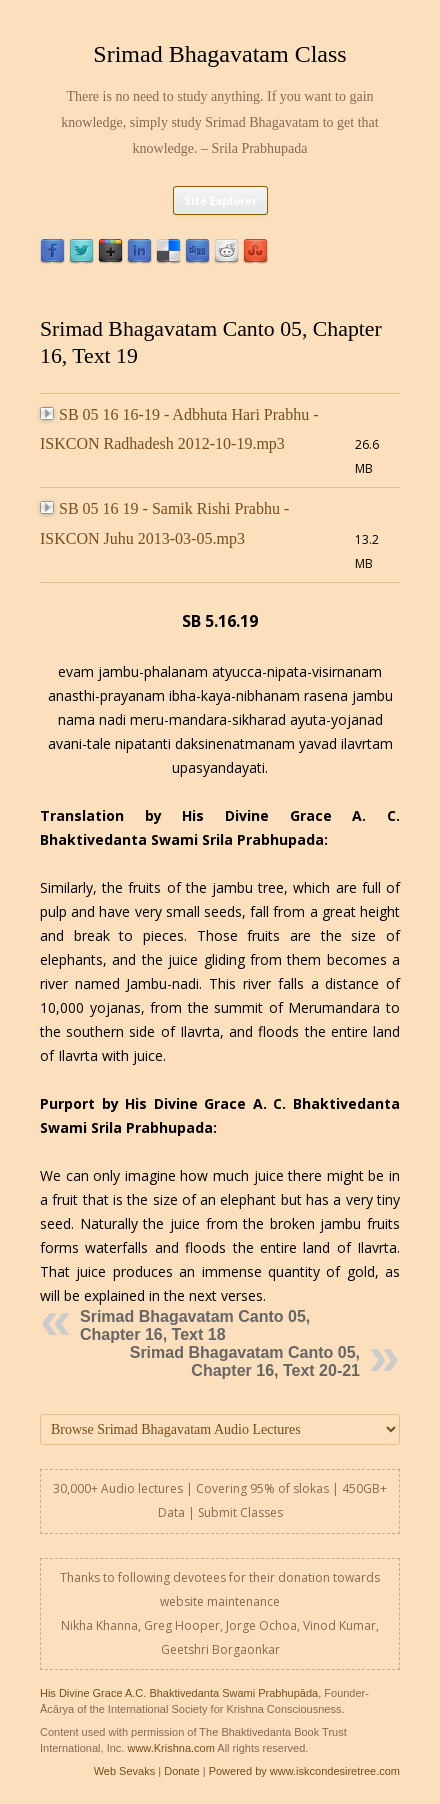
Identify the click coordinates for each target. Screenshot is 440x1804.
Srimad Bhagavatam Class (219, 54)
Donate (181, 1771)
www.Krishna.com (170, 1748)
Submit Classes (240, 1512)
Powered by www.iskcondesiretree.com (304, 1771)
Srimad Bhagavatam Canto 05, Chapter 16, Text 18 (195, 1325)
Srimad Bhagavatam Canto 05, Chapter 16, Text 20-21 (245, 1361)
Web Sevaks (125, 1771)
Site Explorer (220, 200)
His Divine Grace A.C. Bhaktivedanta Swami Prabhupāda (179, 1693)
